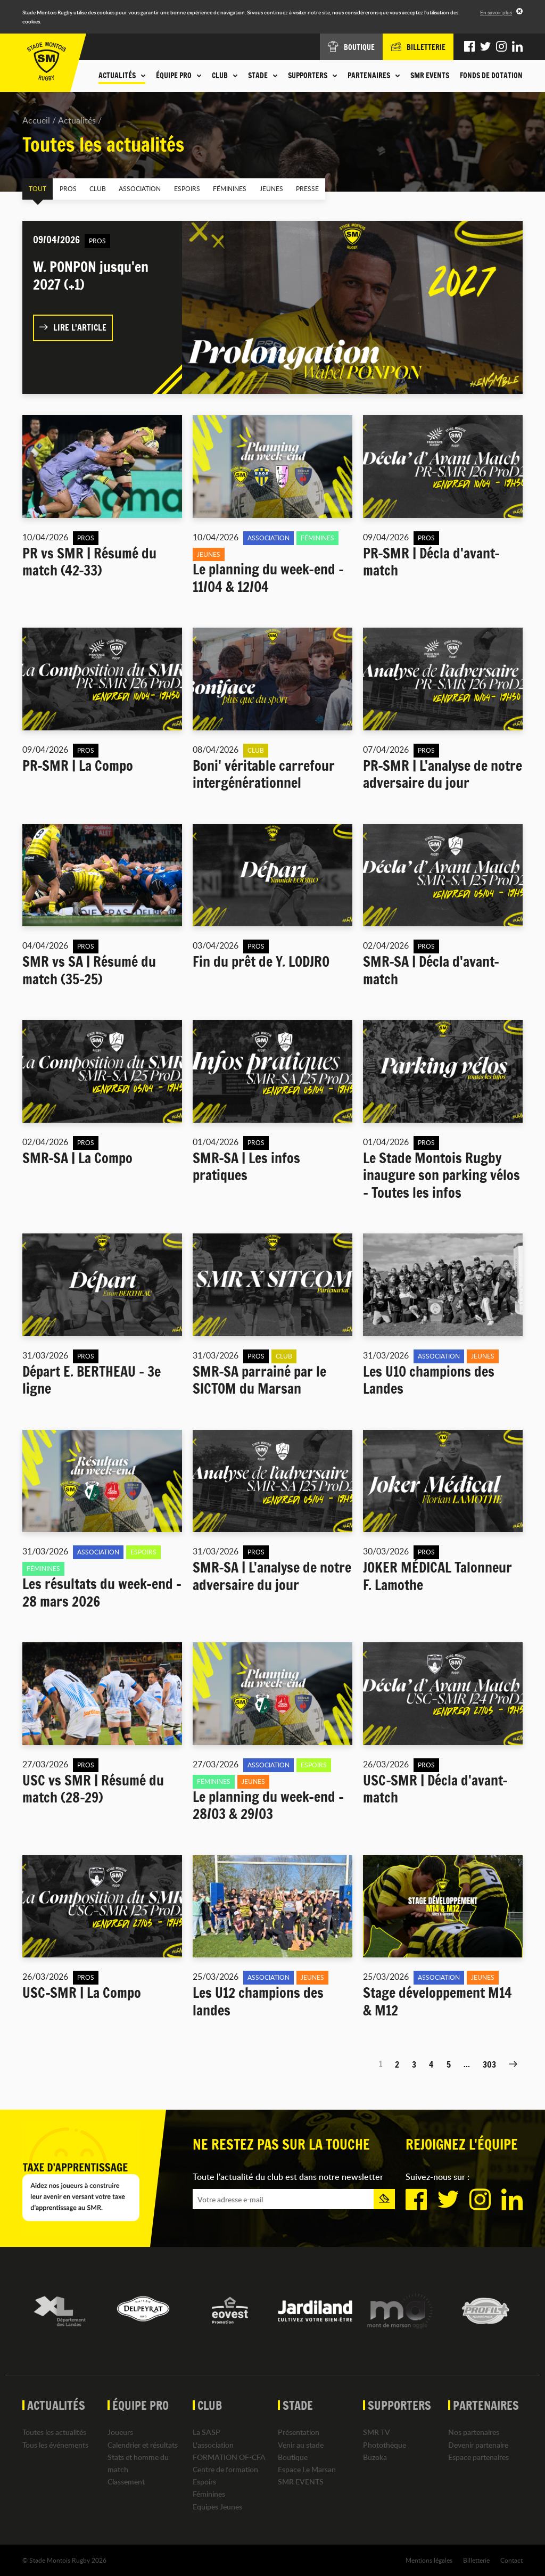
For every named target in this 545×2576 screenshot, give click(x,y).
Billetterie (476, 2559)
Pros (64, 188)
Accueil (36, 120)
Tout (36, 188)
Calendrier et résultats (143, 2444)
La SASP (206, 2432)
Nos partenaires (473, 2432)
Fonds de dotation (491, 75)
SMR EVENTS (429, 75)
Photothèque (384, 2444)
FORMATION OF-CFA (229, 2456)
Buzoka (375, 2456)
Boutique (293, 2456)
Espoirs (176, 188)
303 (489, 2063)
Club (92, 188)
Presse (289, 188)
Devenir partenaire (478, 2444)
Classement (126, 2481)
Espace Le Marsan (307, 2469)
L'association (213, 2444)
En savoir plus (496, 12)
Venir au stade (301, 2444)
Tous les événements (55, 2444)
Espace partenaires (478, 2456)
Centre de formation (225, 2469)
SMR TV (376, 2432)
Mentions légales (429, 2559)
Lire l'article (72, 327)
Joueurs (120, 2432)
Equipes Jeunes (217, 2506)
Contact (511, 2559)
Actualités (77, 120)
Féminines (217, 188)
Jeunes (256, 188)
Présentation (298, 2432)
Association (132, 188)
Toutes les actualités (54, 2432)
